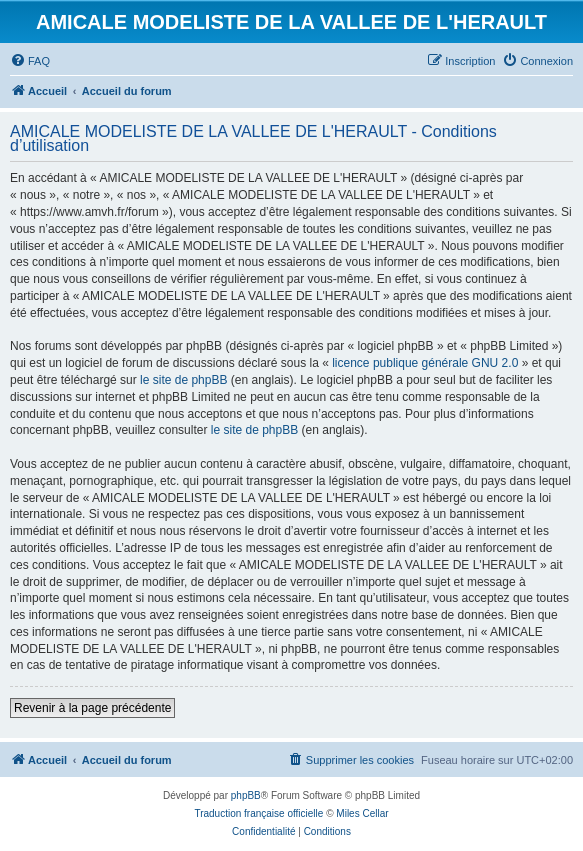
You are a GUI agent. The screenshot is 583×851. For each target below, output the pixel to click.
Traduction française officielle (258, 813)
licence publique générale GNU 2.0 (425, 363)
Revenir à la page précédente (92, 708)
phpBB (246, 795)
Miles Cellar (362, 813)
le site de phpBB (183, 380)
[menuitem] (30, 61)
